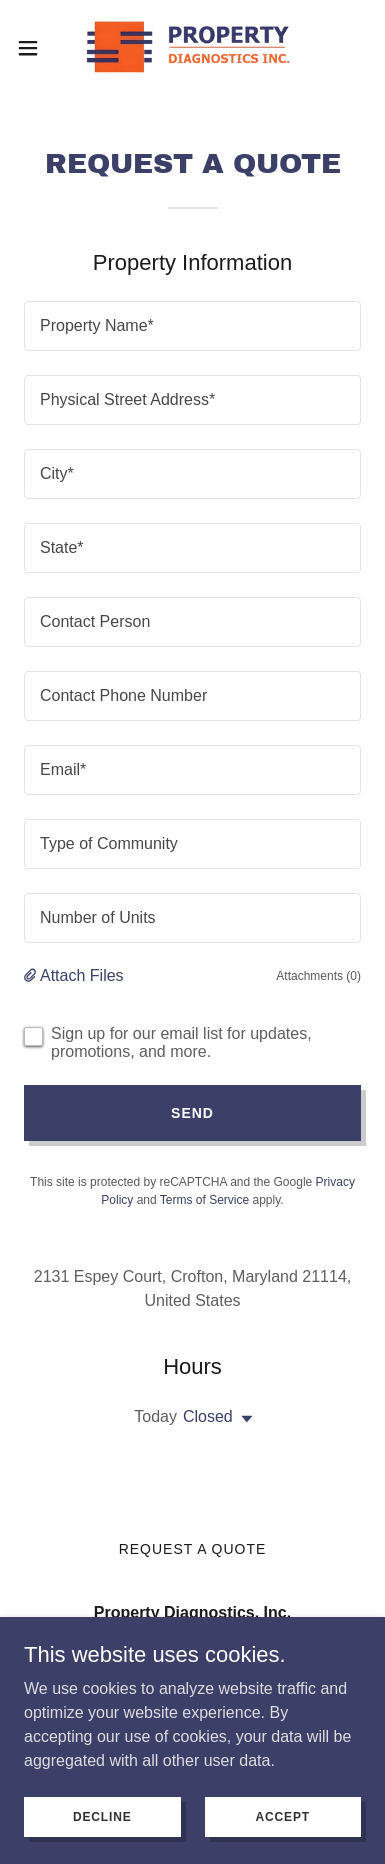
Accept (283, 1816)
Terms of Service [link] (204, 1200)
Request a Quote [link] (193, 1549)
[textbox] (192, 326)
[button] (35, 48)
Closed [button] (208, 1416)
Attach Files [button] (82, 975)
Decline (102, 1816)
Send (192, 1113)
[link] (192, 48)
